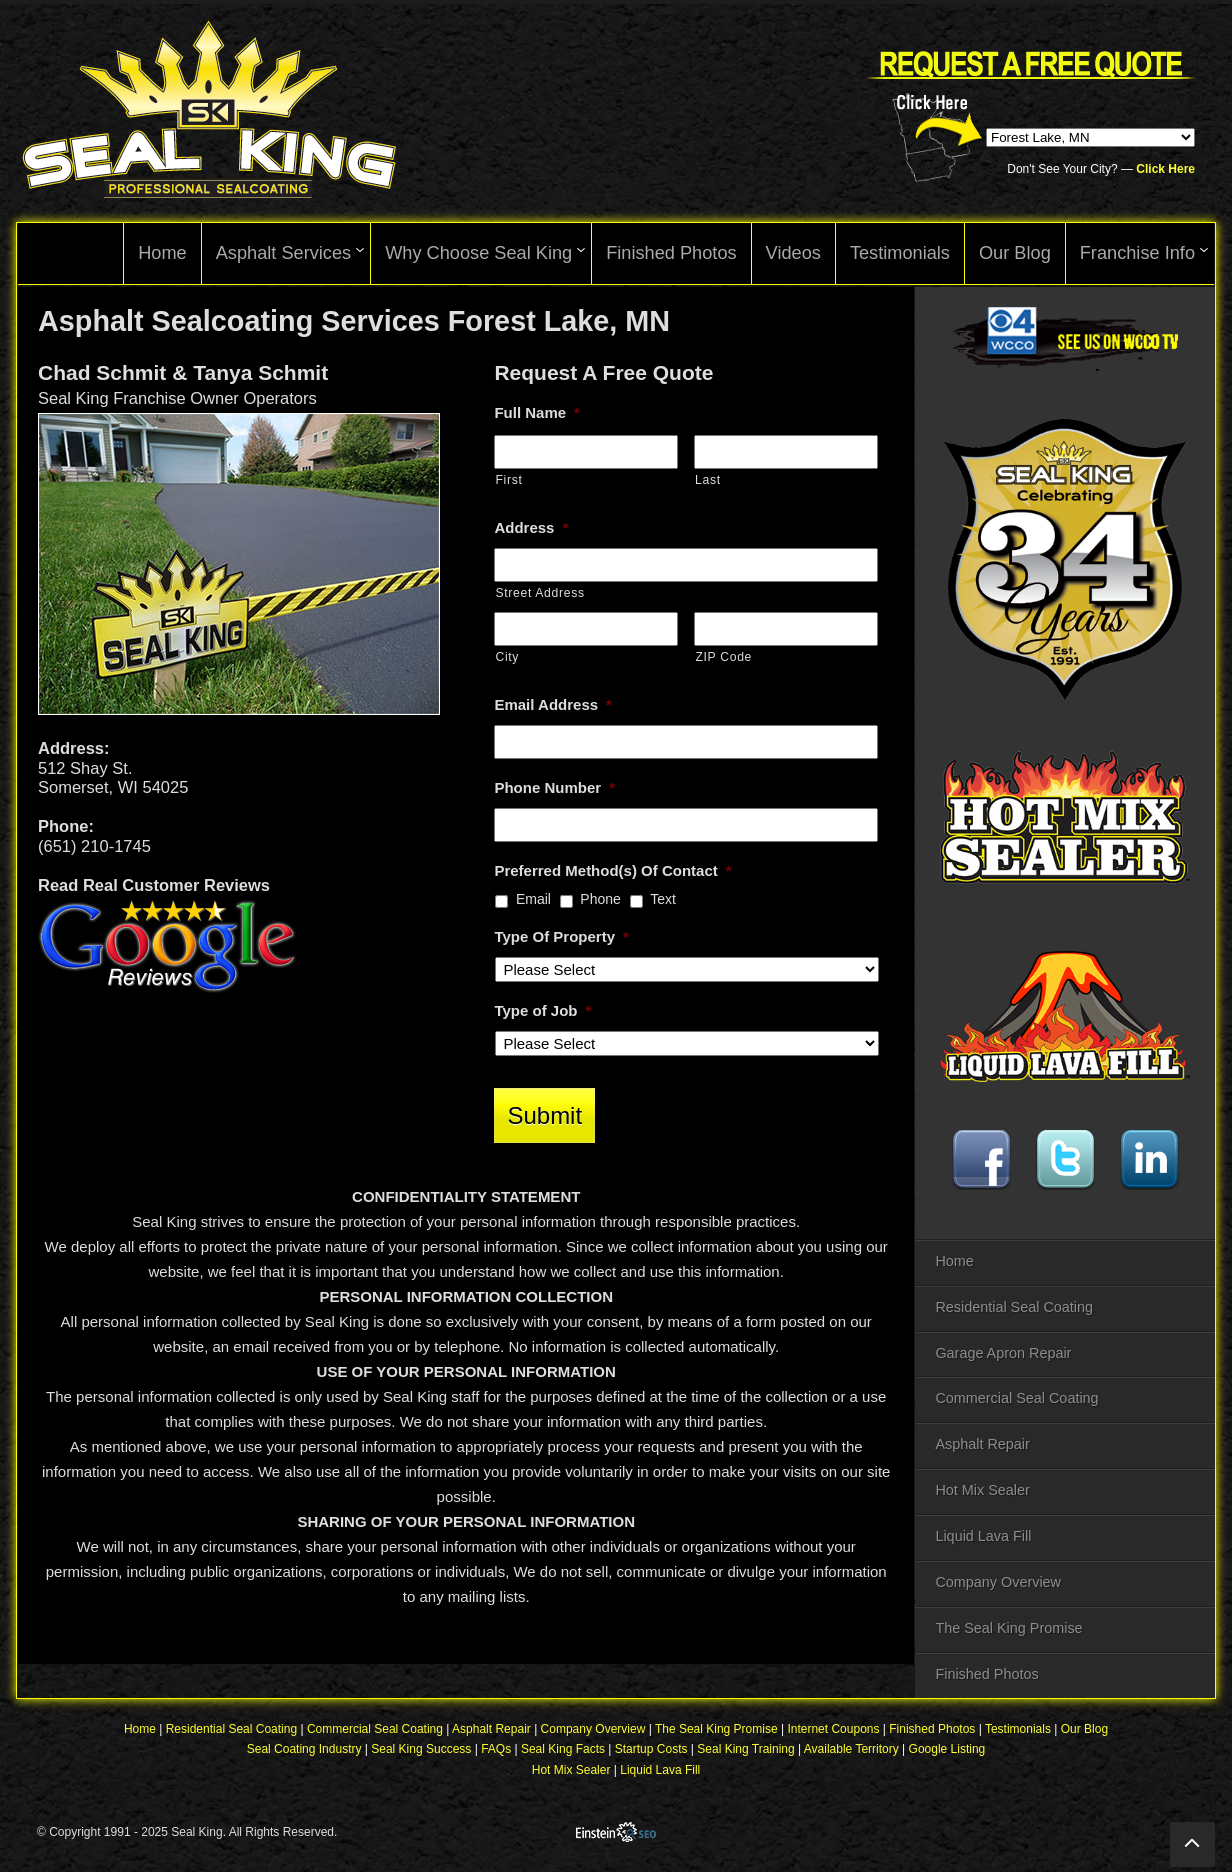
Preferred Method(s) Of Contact (612, 870)
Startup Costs (651, 1751)
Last (708, 480)
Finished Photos (986, 1674)
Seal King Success (421, 1751)
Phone (600, 899)
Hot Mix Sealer (982, 1490)
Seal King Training (745, 1751)
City (507, 657)
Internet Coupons (833, 1731)
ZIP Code (723, 657)
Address (531, 527)
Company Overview (998, 1582)
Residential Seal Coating (1014, 1307)
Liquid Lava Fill (983, 1536)
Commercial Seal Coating (1016, 1398)
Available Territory (851, 1751)
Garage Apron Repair (1003, 1353)
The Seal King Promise (1008, 1628)
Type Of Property (561, 936)
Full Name (537, 412)
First (508, 480)
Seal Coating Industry (304, 1751)
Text (663, 899)
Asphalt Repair (982, 1444)
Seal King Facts (563, 1751)
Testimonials (1018, 1731)
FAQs (496, 1751)
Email (533, 899)
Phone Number (554, 787)
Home (954, 1261)
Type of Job (542, 1010)
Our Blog (1084, 1731)
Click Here (1165, 169)
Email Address (553, 704)
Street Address (539, 593)
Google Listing (947, 1751)
